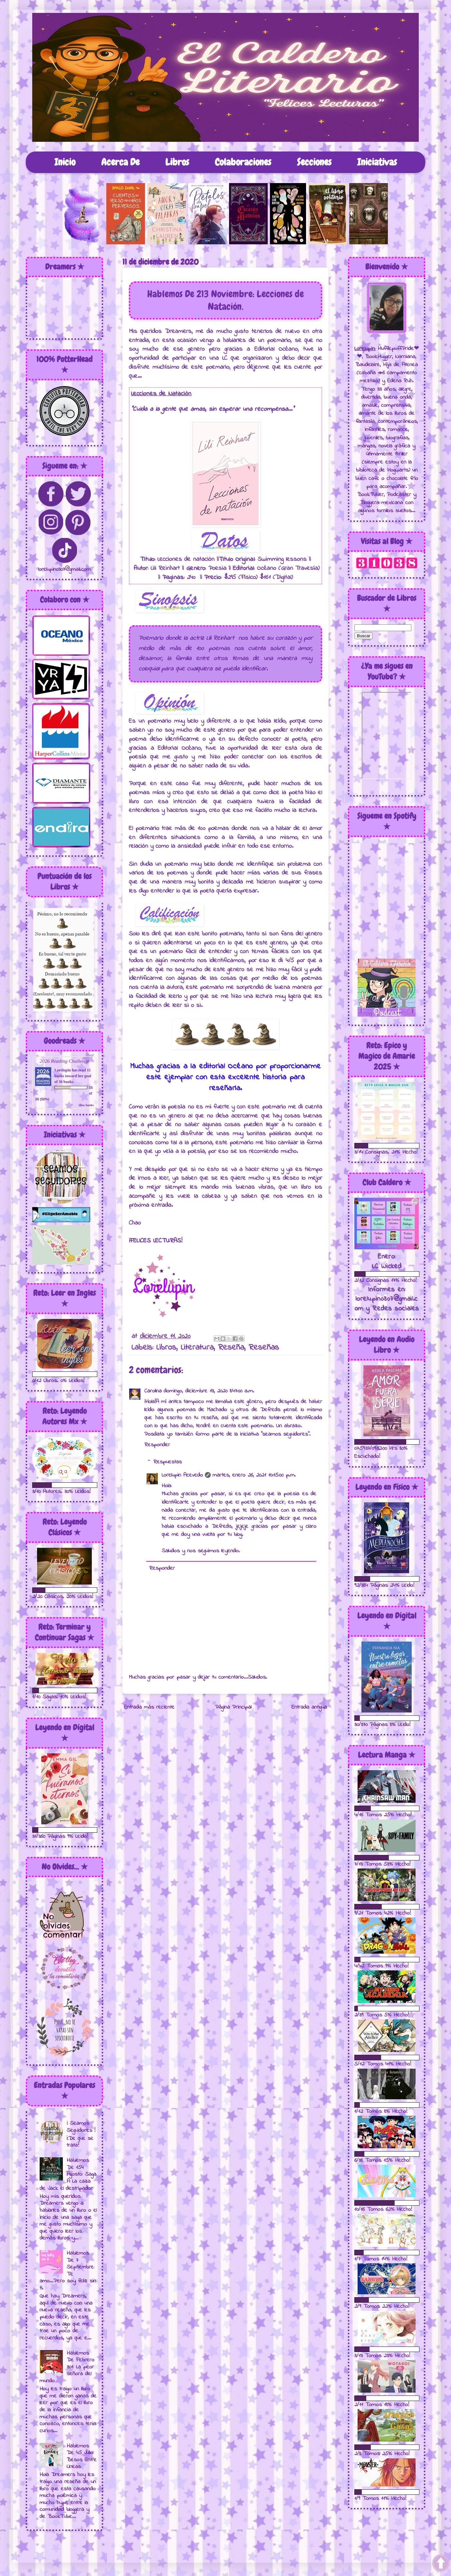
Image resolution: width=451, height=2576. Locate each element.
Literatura (197, 1348)
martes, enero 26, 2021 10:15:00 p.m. (254, 1475)
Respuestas (167, 1462)
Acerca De (120, 162)
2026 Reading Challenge (64, 1061)
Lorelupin (62, 1070)
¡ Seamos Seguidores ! (81, 2127)
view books (86, 1105)
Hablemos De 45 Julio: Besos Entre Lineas (82, 2456)
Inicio (64, 162)
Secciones (314, 162)
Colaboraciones (243, 162)
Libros (177, 162)
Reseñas (264, 1348)
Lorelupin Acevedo (182, 1475)
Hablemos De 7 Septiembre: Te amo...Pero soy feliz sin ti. (68, 2270)
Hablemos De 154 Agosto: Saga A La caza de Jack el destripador (68, 2174)
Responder (157, 1445)
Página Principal (233, 1707)
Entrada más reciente (149, 1707)
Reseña (231, 1348)
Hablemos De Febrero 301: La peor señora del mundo (67, 2367)
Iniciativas (377, 162)
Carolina (153, 1391)
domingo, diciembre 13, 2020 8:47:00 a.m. (209, 1391)
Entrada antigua (309, 1707)
